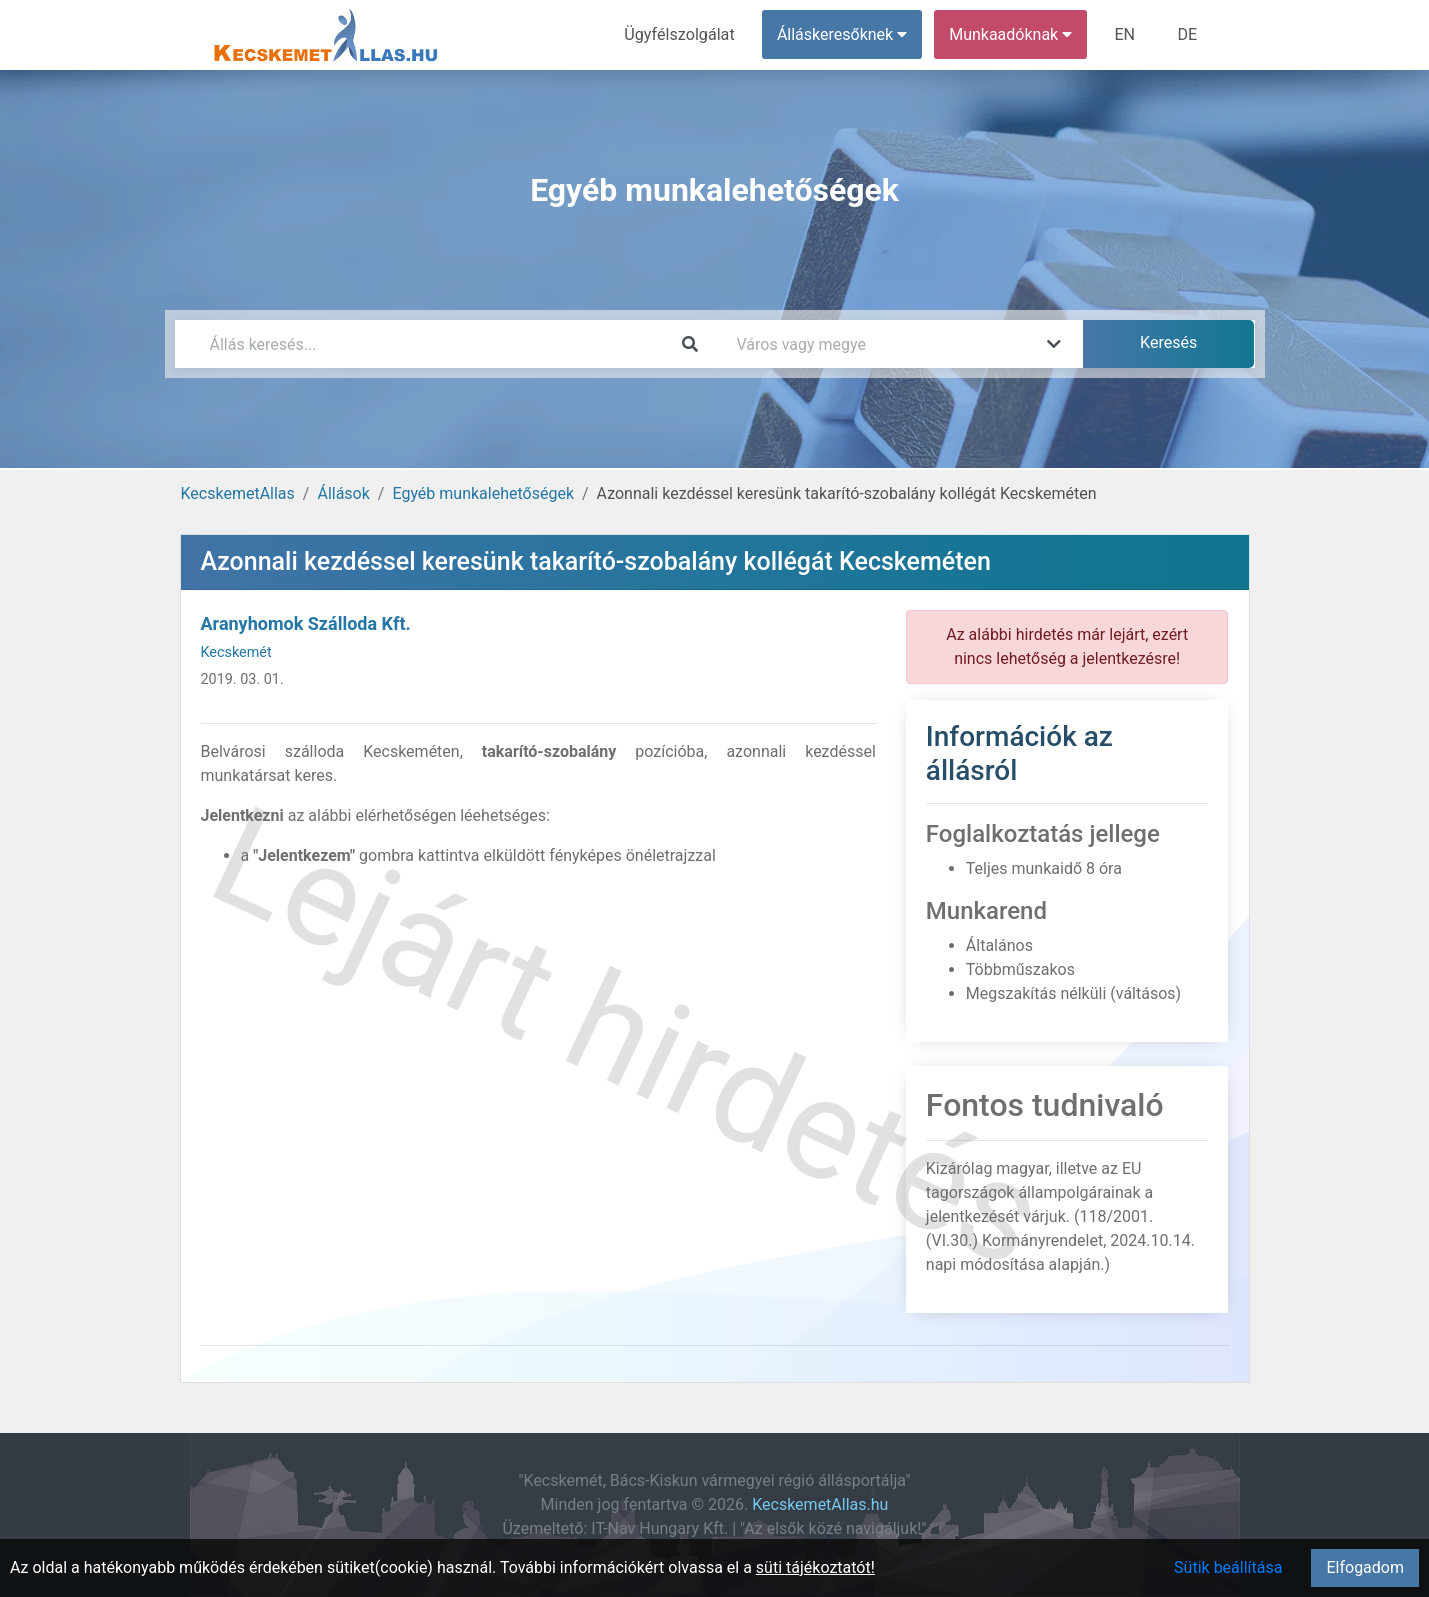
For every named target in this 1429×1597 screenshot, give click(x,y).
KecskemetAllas (238, 493)
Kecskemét (236, 652)
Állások (343, 493)
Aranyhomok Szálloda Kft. (306, 623)
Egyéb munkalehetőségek (483, 493)
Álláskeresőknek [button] (843, 34)
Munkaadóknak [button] (1011, 34)
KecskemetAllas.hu (820, 1504)
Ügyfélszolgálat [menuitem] (681, 34)
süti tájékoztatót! (815, 1567)
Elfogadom (1365, 1567)
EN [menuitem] (1125, 34)
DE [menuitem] (1188, 34)
